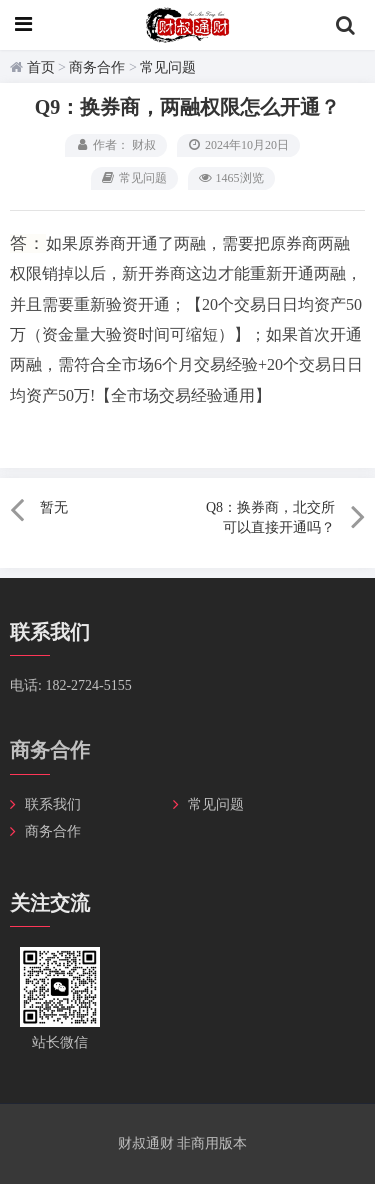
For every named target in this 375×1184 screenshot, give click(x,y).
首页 (41, 67)
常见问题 (168, 67)
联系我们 (53, 804)
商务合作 (97, 67)
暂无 (54, 507)
